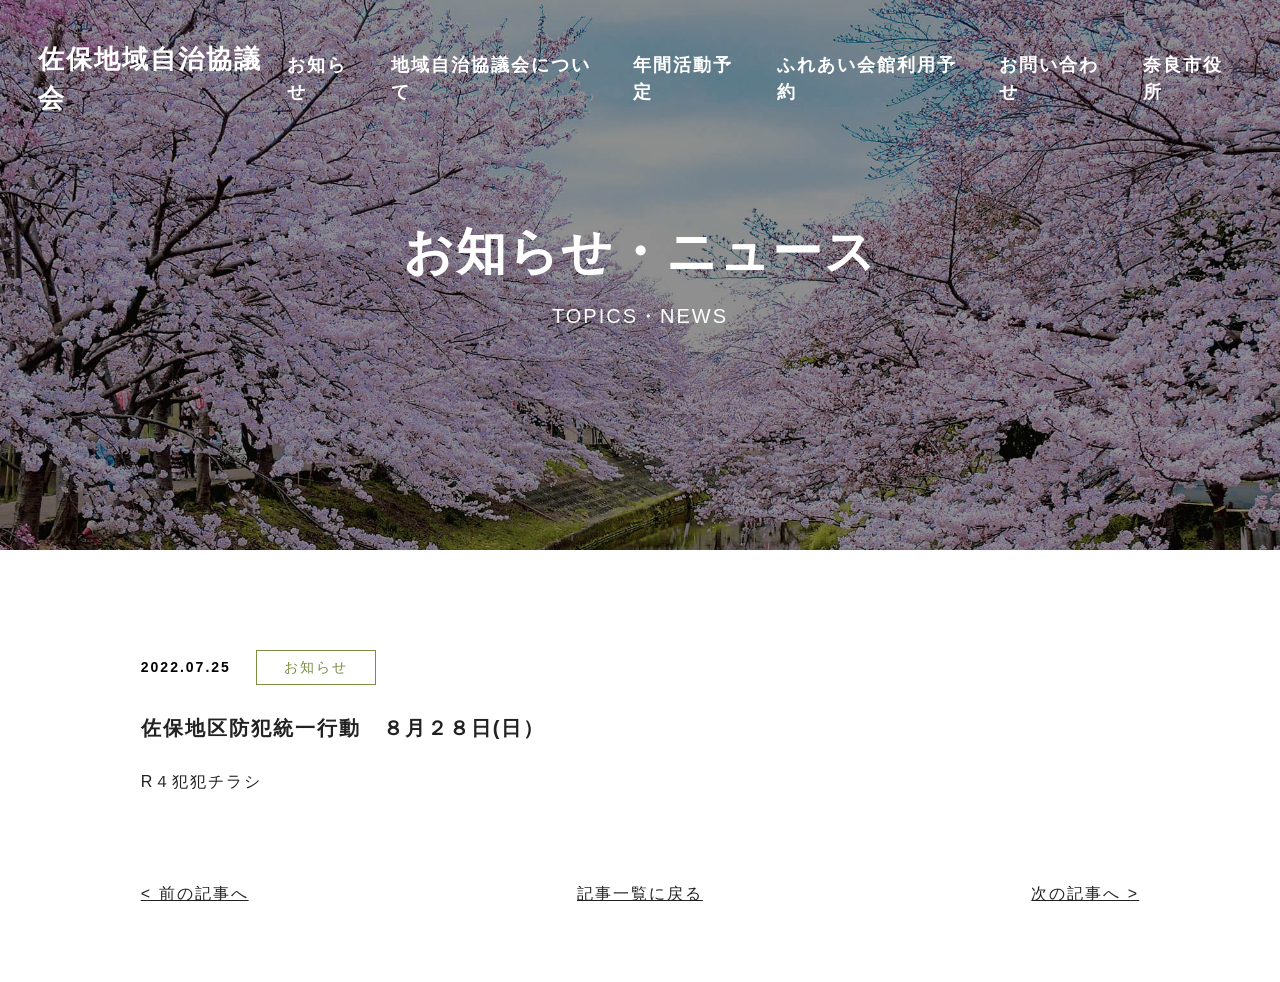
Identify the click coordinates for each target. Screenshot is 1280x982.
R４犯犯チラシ (202, 781)
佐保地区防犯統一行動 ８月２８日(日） (343, 728)
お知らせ (316, 667)
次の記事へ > (1085, 893)
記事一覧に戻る (640, 893)
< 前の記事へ (195, 893)
